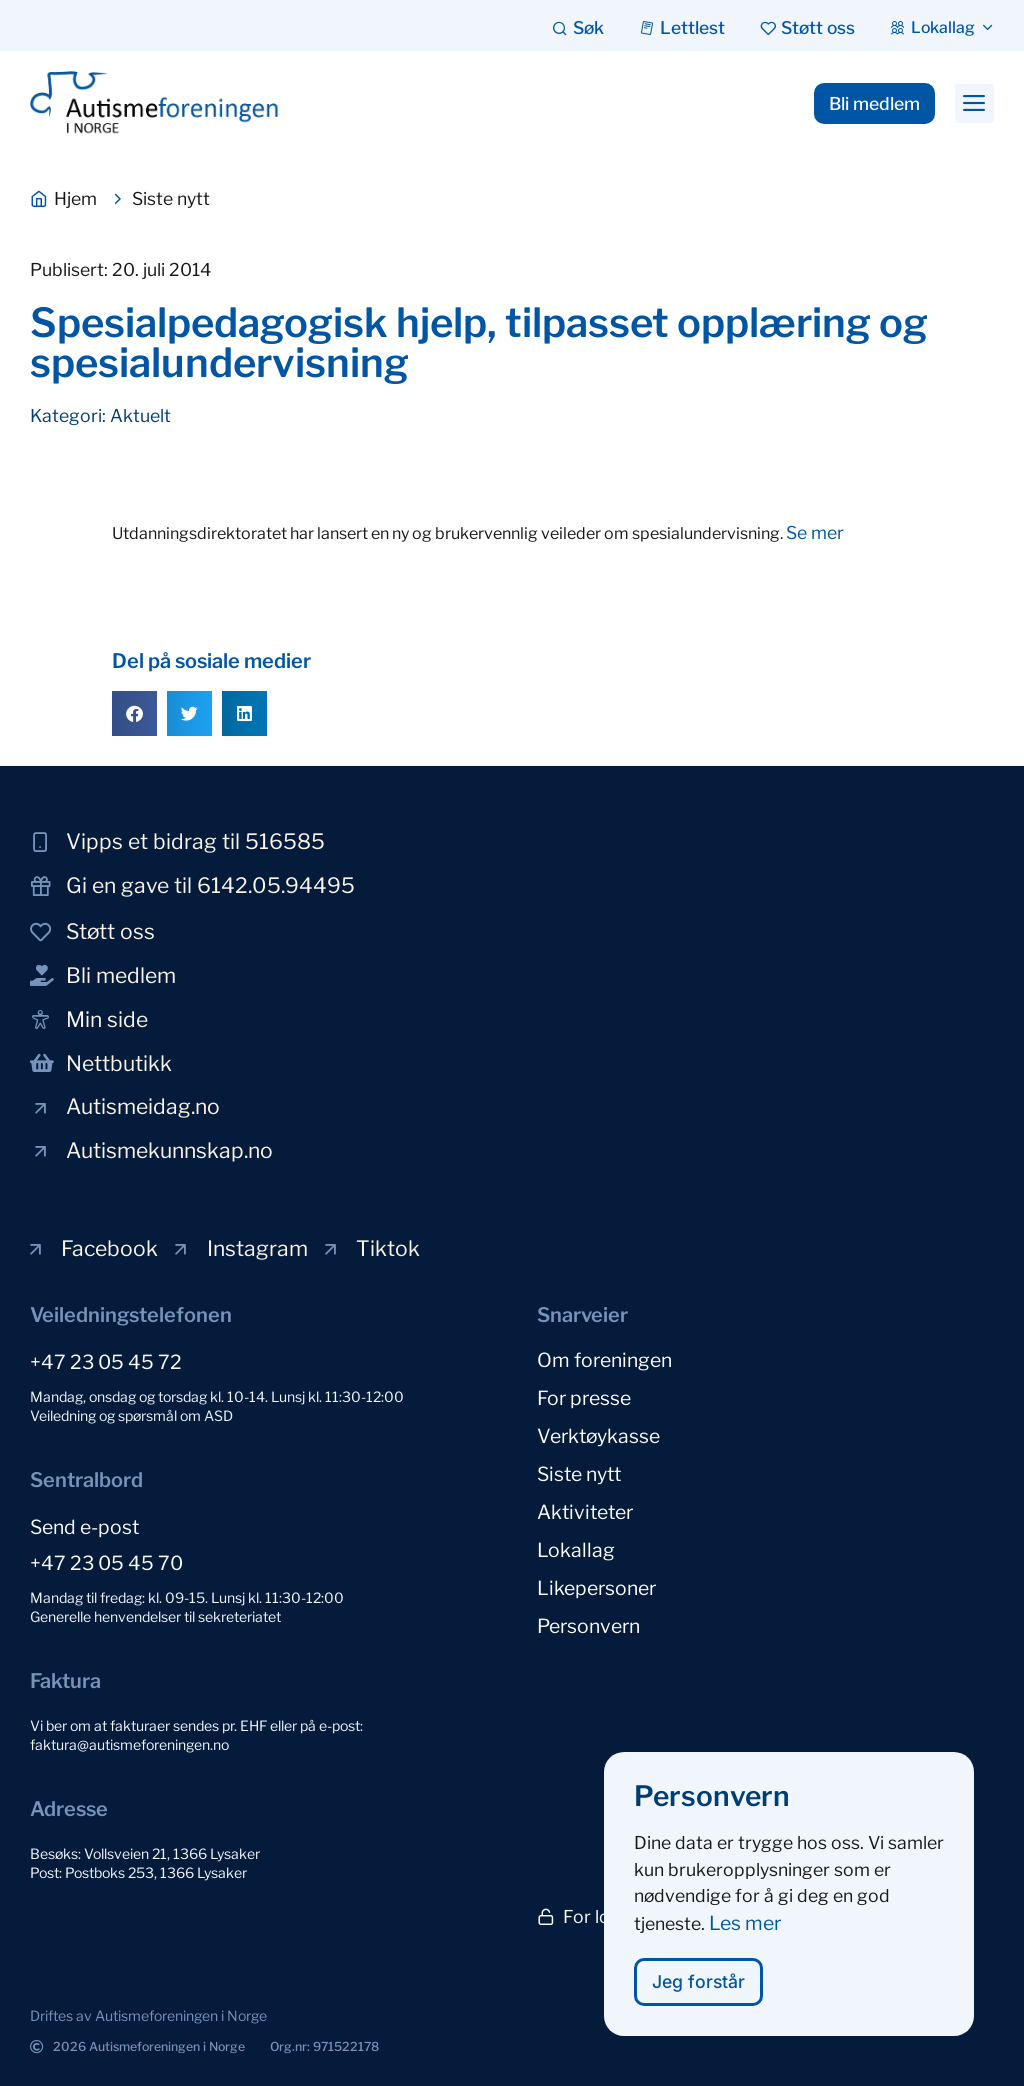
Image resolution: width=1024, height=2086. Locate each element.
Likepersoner (596, 1588)
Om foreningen (604, 1360)
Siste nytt (579, 1474)
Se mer (815, 532)
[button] (974, 104)
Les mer (745, 1931)
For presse (584, 1398)
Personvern (588, 1626)
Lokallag (576, 1550)
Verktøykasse (598, 1436)
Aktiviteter (585, 1512)
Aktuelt (140, 415)
